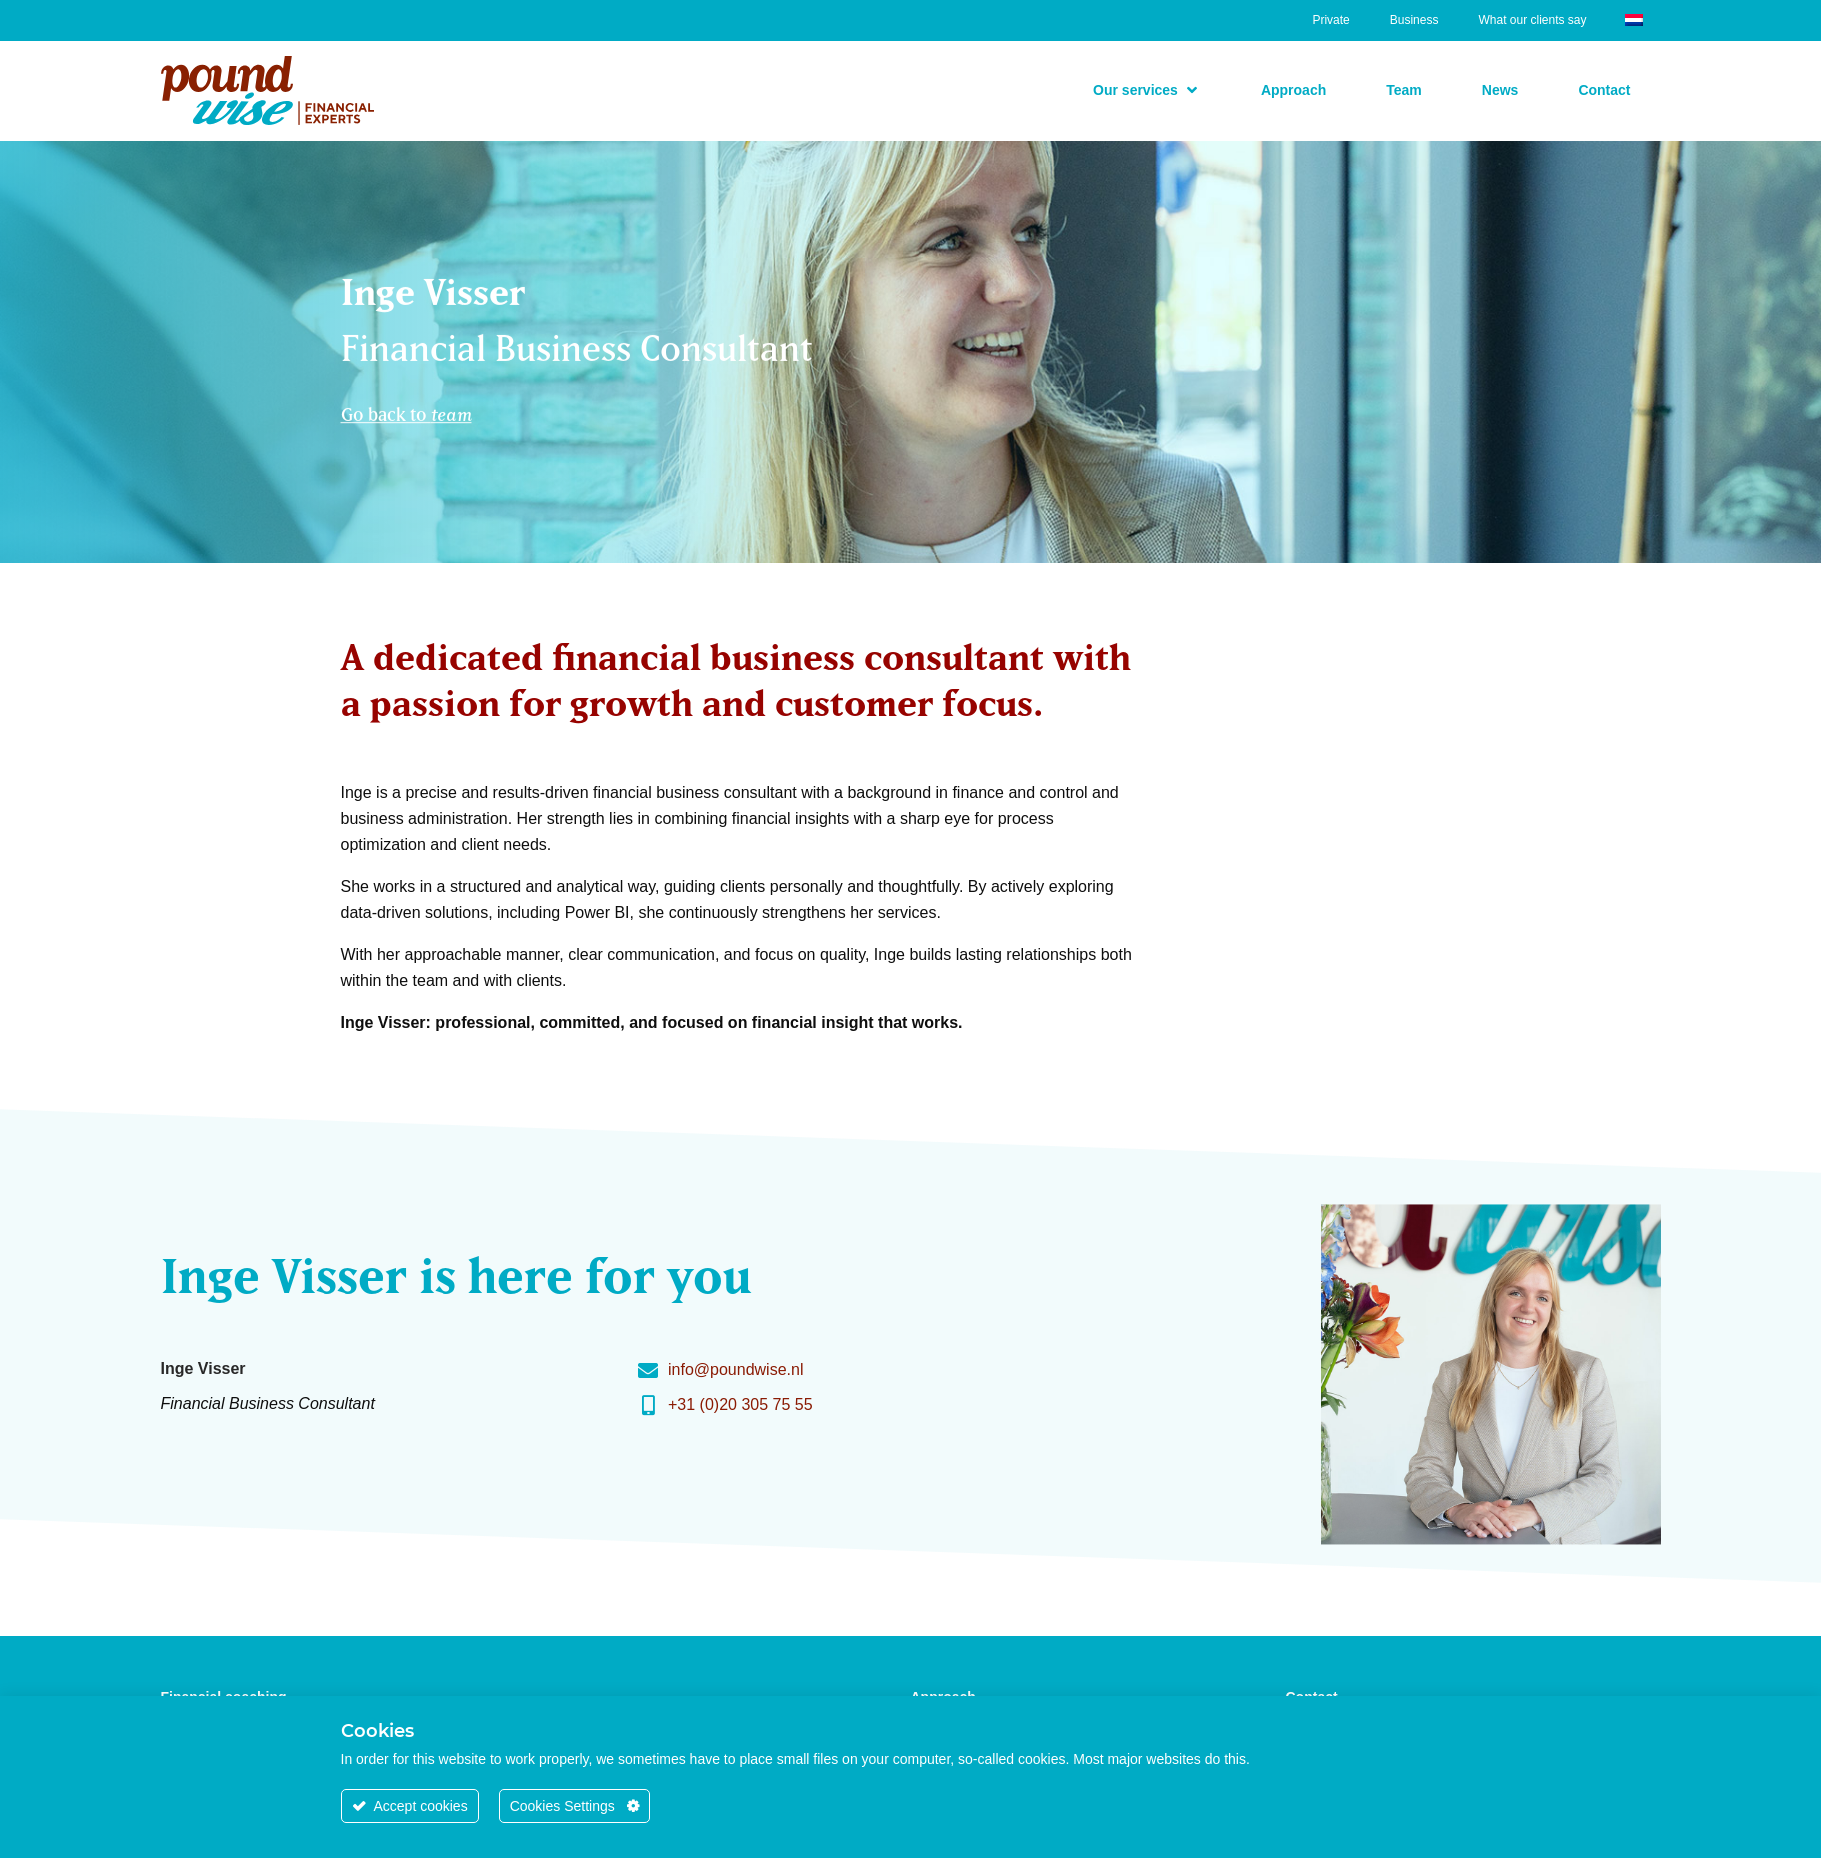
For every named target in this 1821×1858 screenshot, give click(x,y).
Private (1330, 20)
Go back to (406, 410)
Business (1414, 20)
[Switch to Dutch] (1634, 18)
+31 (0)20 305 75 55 (740, 1404)
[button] (1147, 90)
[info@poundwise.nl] (648, 1371)
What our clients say (1532, 20)
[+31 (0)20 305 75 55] (648, 1406)
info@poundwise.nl (735, 1369)
